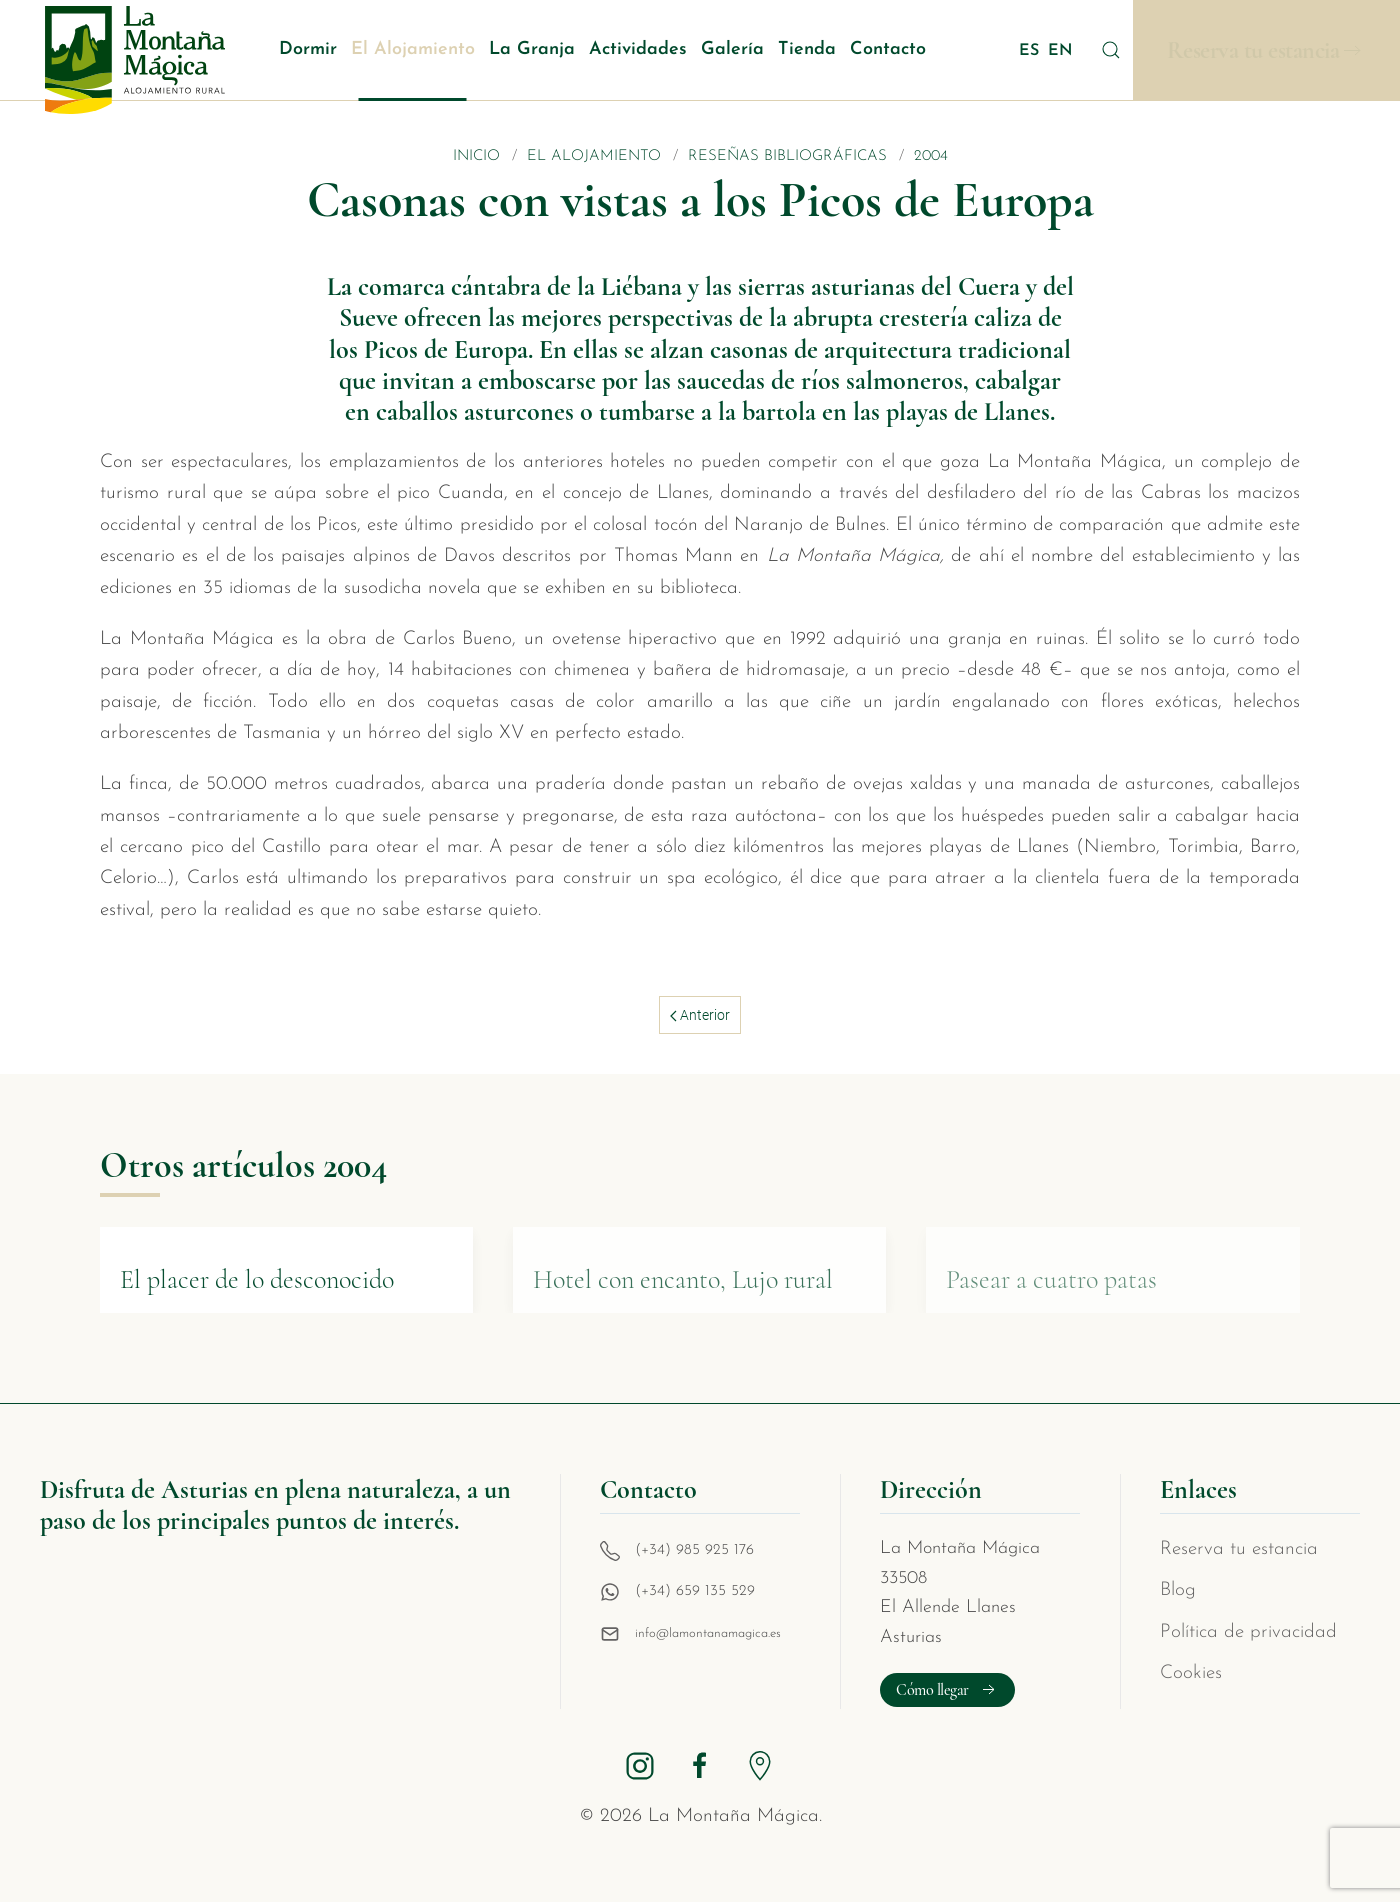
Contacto (888, 49)
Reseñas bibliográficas (787, 156)
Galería (732, 49)
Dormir (308, 49)
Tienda (807, 49)
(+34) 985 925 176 (694, 1550)
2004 (931, 156)
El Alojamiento (413, 49)
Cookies (1191, 1673)
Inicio (476, 156)
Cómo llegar (947, 1690)
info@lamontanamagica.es (708, 1633)
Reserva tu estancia (1253, 50)
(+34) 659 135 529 (695, 1591)
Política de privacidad (1248, 1632)
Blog (1178, 1590)
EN (1060, 51)
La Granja (532, 49)
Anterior (700, 1015)
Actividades (638, 49)
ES (1031, 51)
